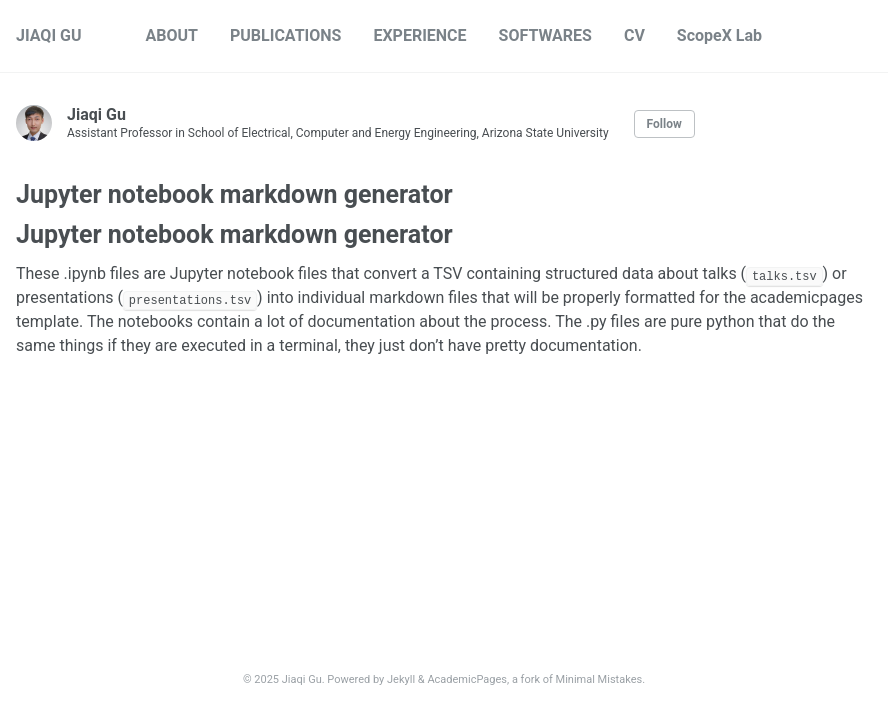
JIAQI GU (49, 35)
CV (634, 35)
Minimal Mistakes (599, 679)
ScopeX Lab (719, 35)
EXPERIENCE (419, 35)
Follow (664, 124)
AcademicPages (467, 679)
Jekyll (401, 679)
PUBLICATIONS (285, 35)
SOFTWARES (545, 35)
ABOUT (172, 35)
